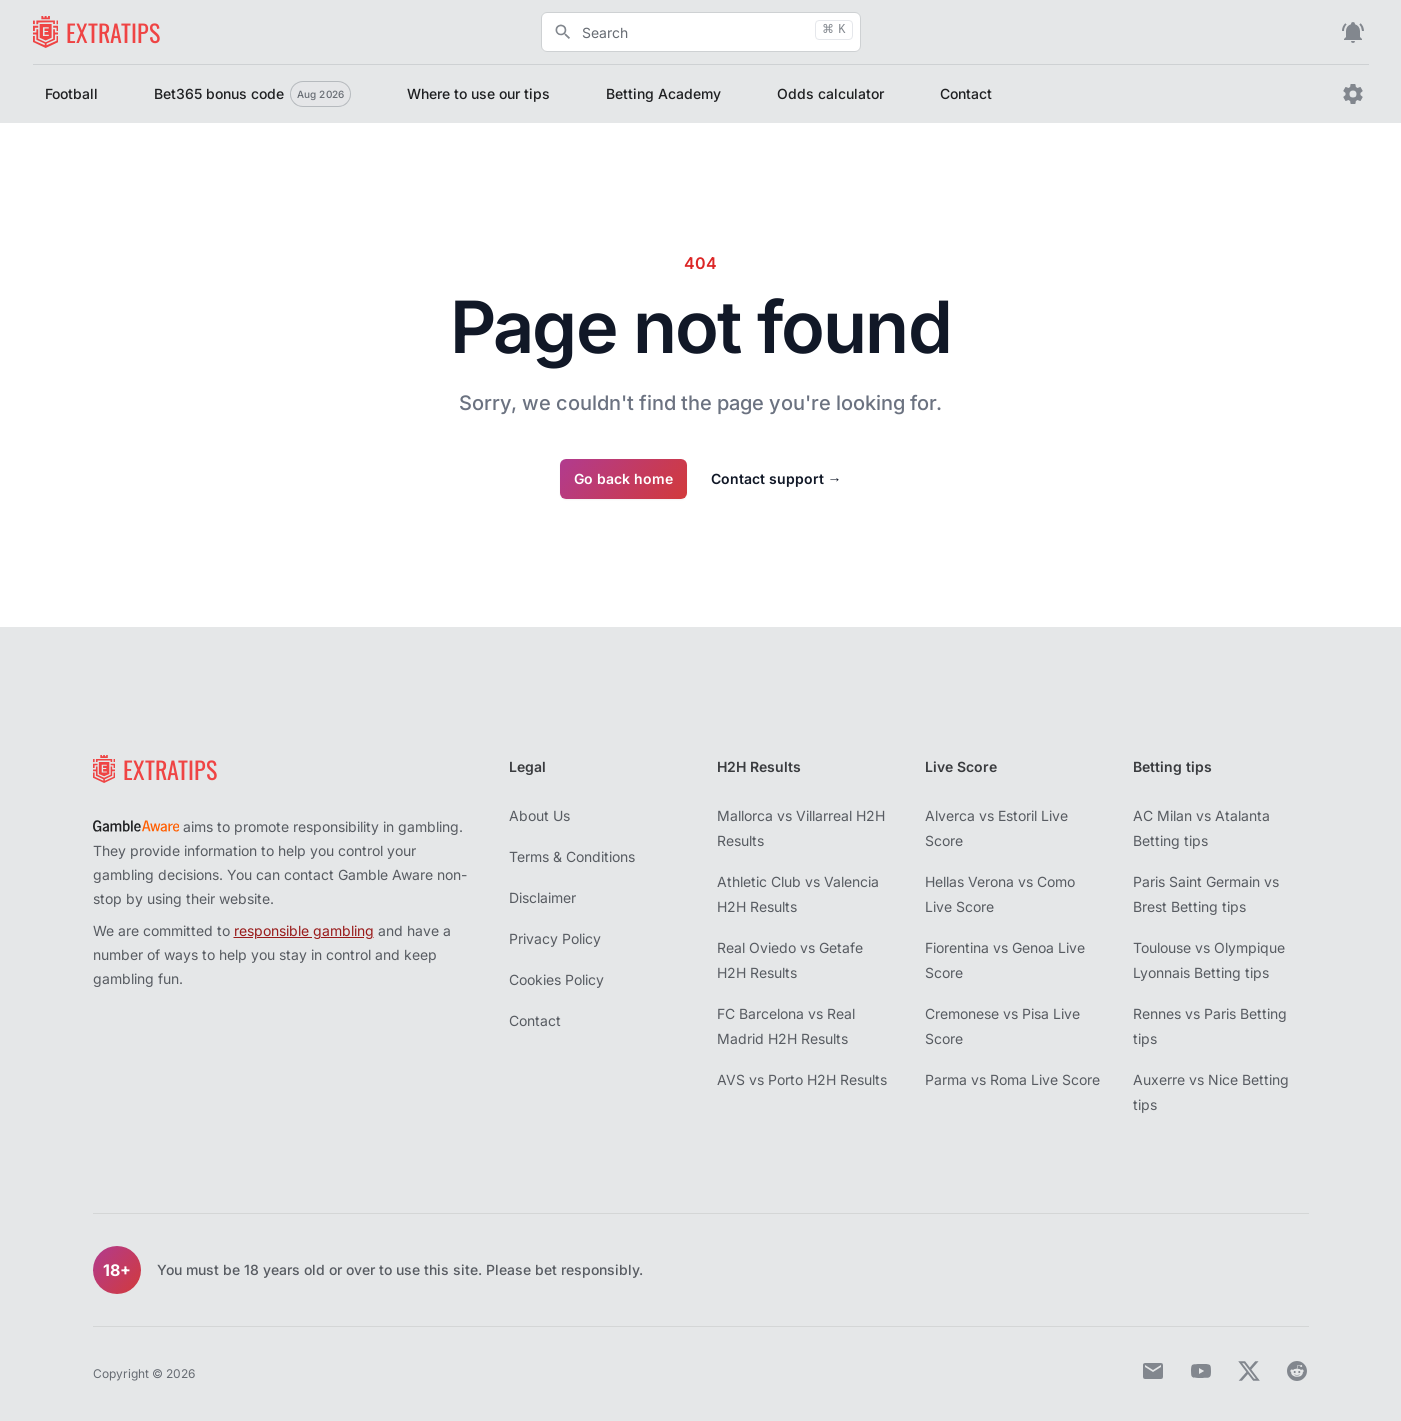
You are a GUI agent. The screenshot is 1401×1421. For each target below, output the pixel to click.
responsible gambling (304, 930)
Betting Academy (663, 93)
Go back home (623, 478)
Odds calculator (830, 93)
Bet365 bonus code (253, 94)
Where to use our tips (478, 93)
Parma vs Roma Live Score (1012, 1079)
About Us (539, 815)
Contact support (776, 478)
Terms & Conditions (572, 856)
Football (71, 93)
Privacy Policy (555, 938)
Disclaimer (542, 897)
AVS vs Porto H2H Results (802, 1079)
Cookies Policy (556, 979)
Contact (966, 93)
